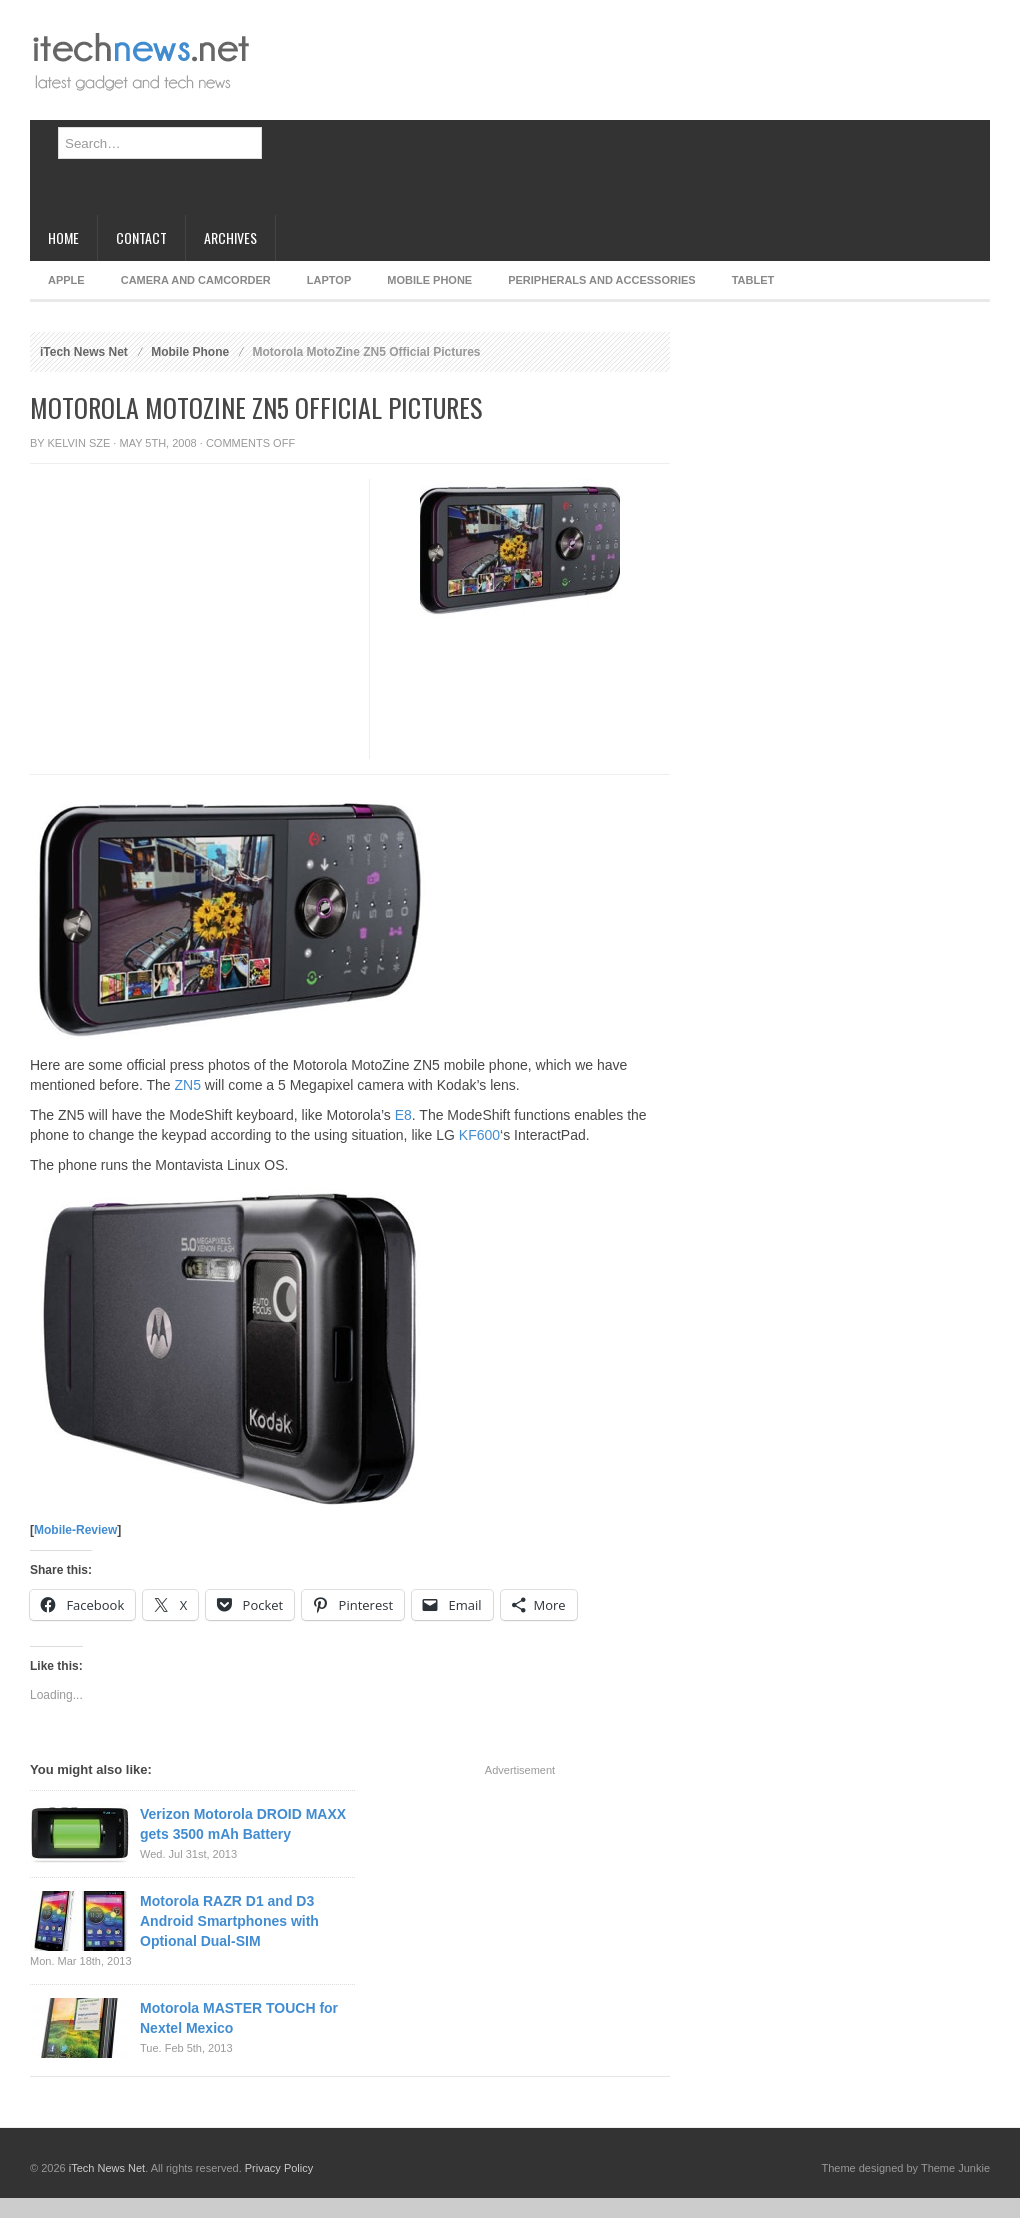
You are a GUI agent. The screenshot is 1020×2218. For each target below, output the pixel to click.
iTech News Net (84, 352)
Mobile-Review (75, 1530)
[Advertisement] (384, 115)
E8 (403, 1115)
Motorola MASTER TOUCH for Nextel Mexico (239, 2018)
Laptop (329, 280)
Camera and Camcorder (196, 280)
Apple (66, 280)
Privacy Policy (279, 2168)
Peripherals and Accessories (601, 280)
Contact (141, 237)
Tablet (753, 280)
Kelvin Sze (79, 443)
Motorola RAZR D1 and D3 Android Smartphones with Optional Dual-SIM (229, 1921)
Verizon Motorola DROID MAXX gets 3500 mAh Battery (243, 1824)
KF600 (479, 1135)
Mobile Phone (429, 280)
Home (63, 237)
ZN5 (188, 1085)
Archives (230, 237)
